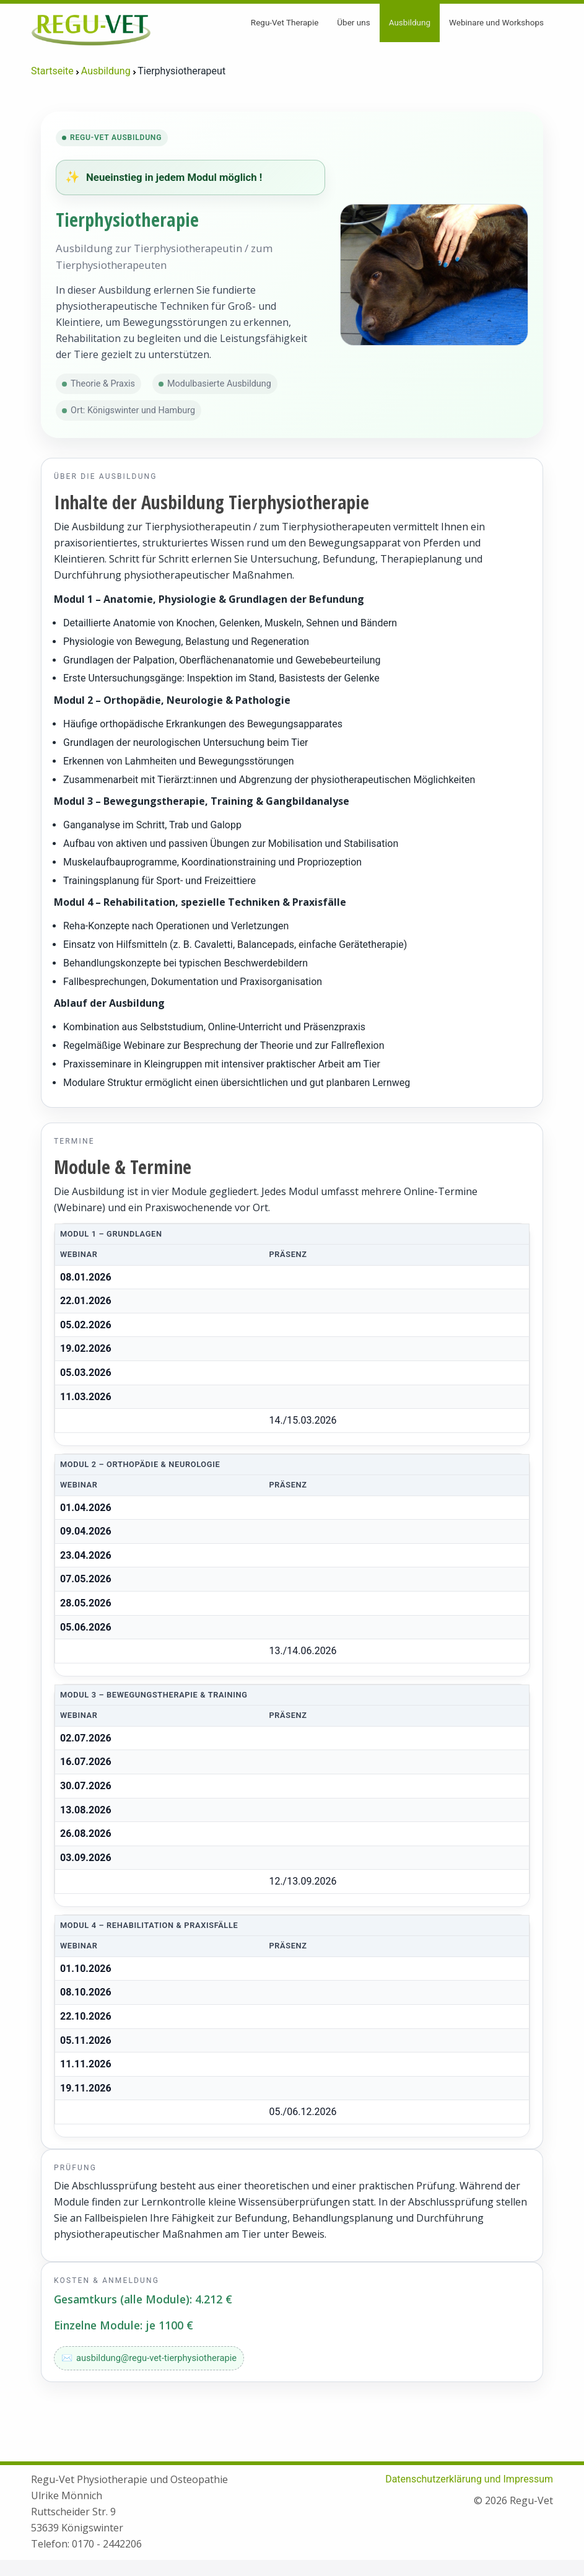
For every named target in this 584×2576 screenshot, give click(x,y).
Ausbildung (409, 22)
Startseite (52, 71)
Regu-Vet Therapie (285, 22)
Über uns (353, 22)
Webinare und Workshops (496, 22)
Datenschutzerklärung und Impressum (469, 2479)
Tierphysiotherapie (127, 219)
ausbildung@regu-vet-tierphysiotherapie (156, 2358)
